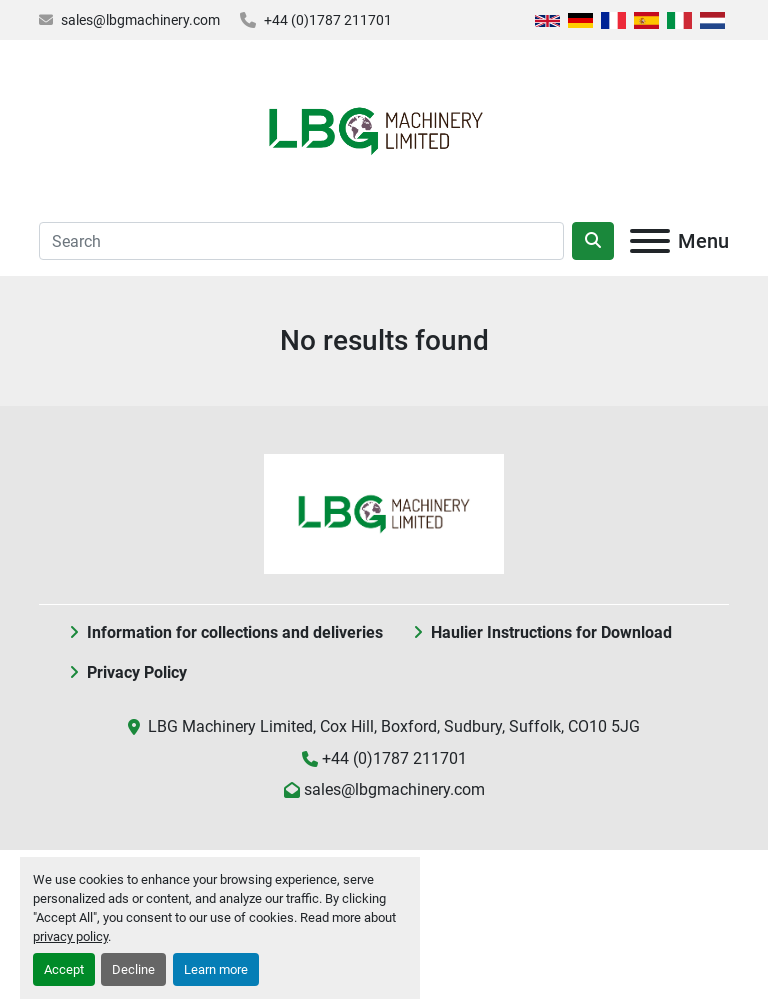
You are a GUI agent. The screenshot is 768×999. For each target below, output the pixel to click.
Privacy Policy (137, 672)
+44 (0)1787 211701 (328, 20)
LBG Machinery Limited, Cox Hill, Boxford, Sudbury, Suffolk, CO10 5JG (394, 726)
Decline (133, 969)
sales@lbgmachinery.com (140, 20)
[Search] (301, 241)
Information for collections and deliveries (235, 632)
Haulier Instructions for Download (551, 632)
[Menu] (650, 241)
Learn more (216, 969)
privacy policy (70, 936)
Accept (64, 969)
